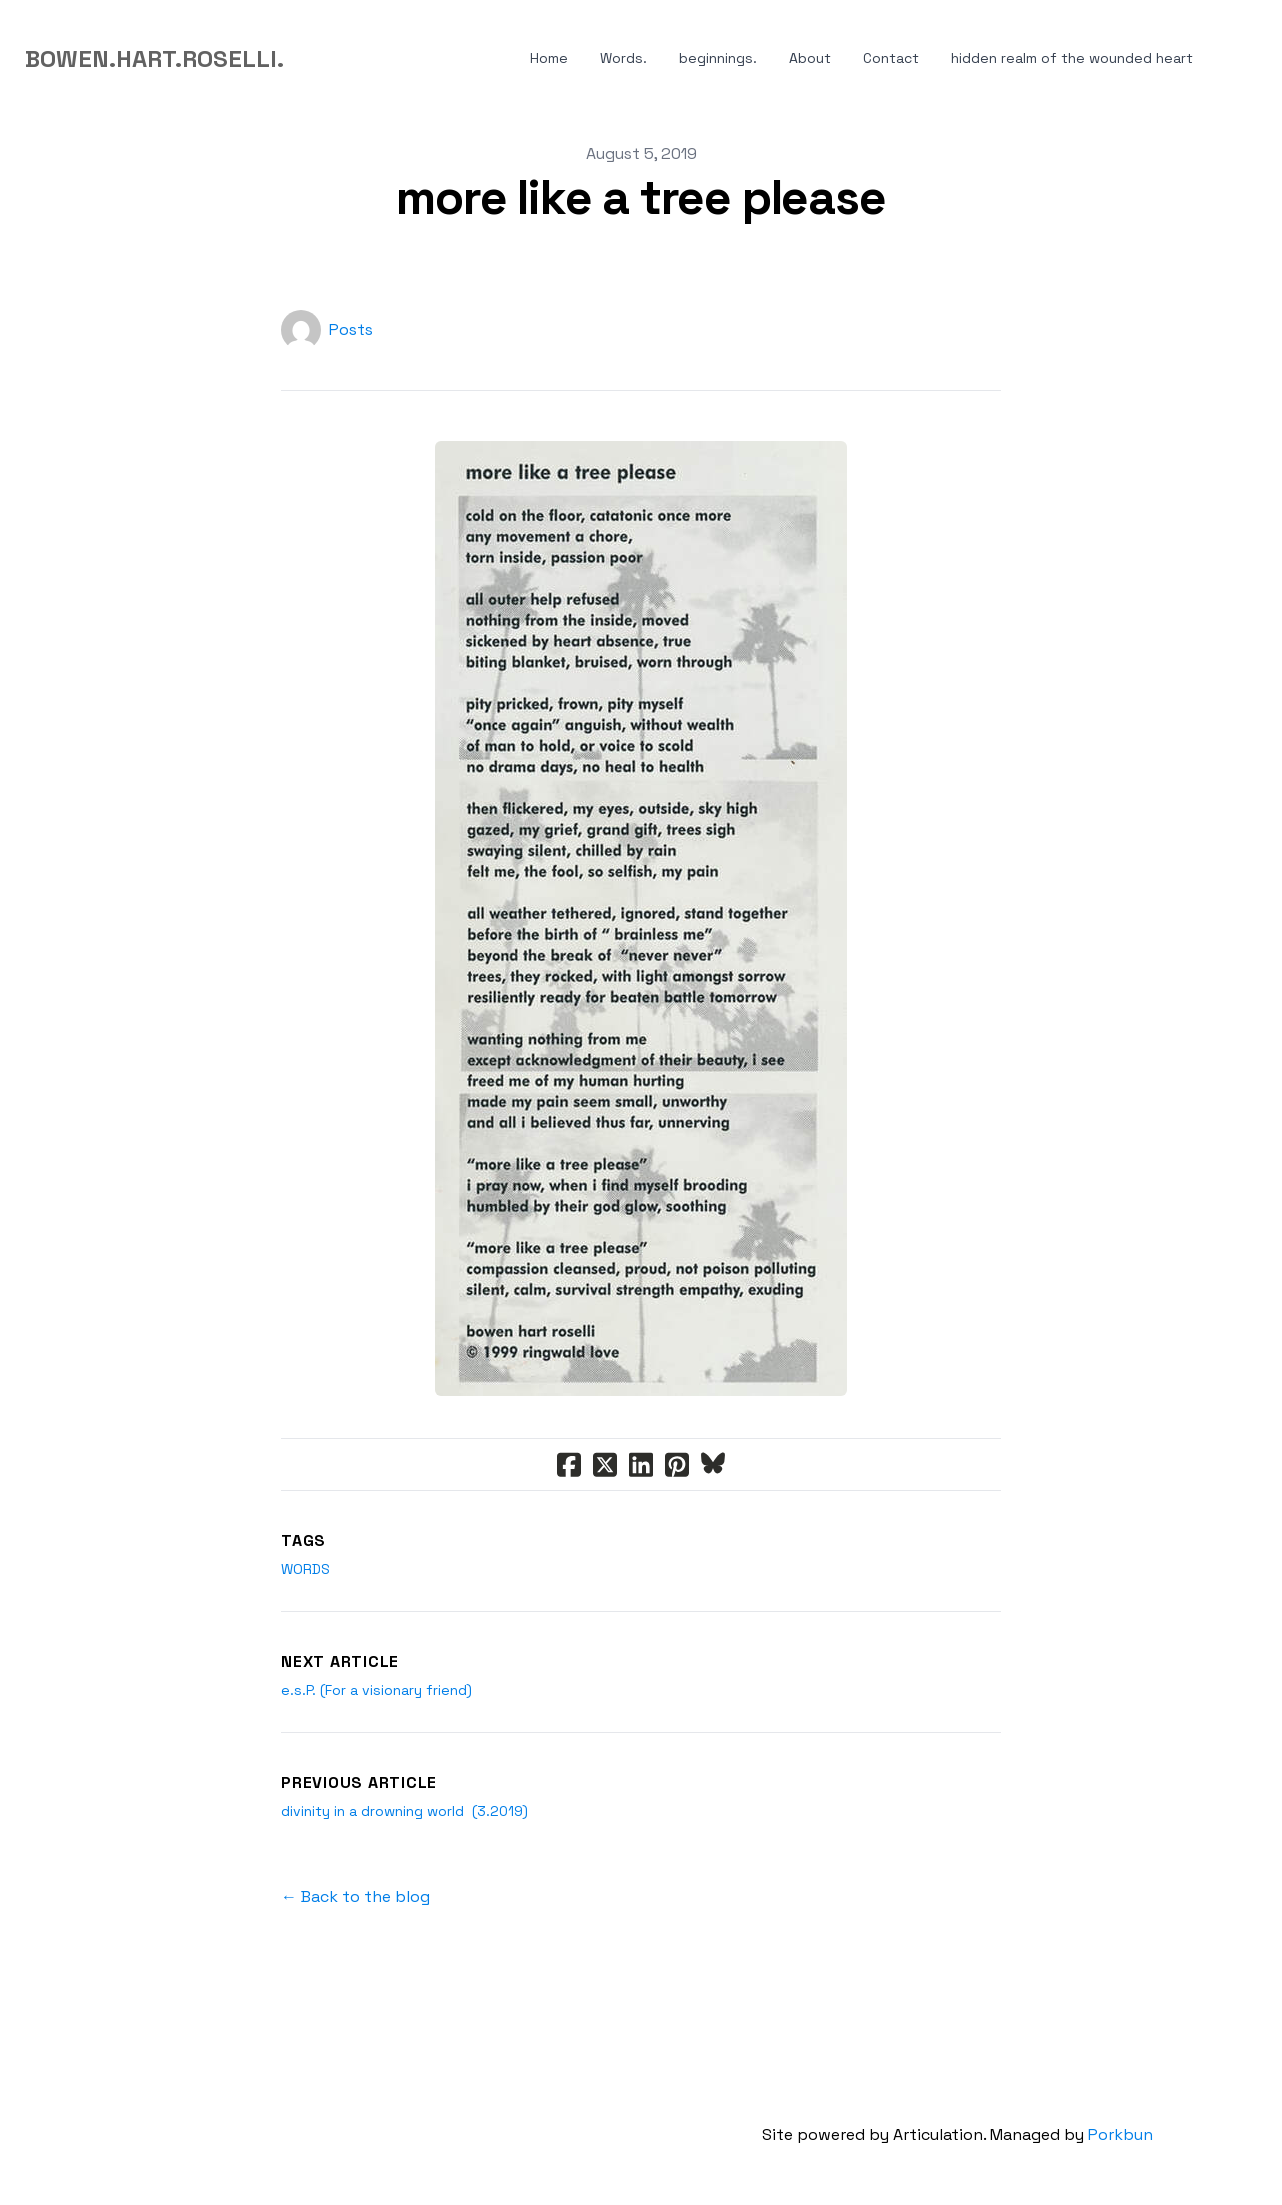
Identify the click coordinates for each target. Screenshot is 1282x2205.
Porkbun (1120, 2134)
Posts (351, 329)
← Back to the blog (355, 1896)
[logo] (154, 59)
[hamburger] (308, 59)
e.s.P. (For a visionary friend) (376, 1690)
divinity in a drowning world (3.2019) (404, 1811)
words (305, 1569)
